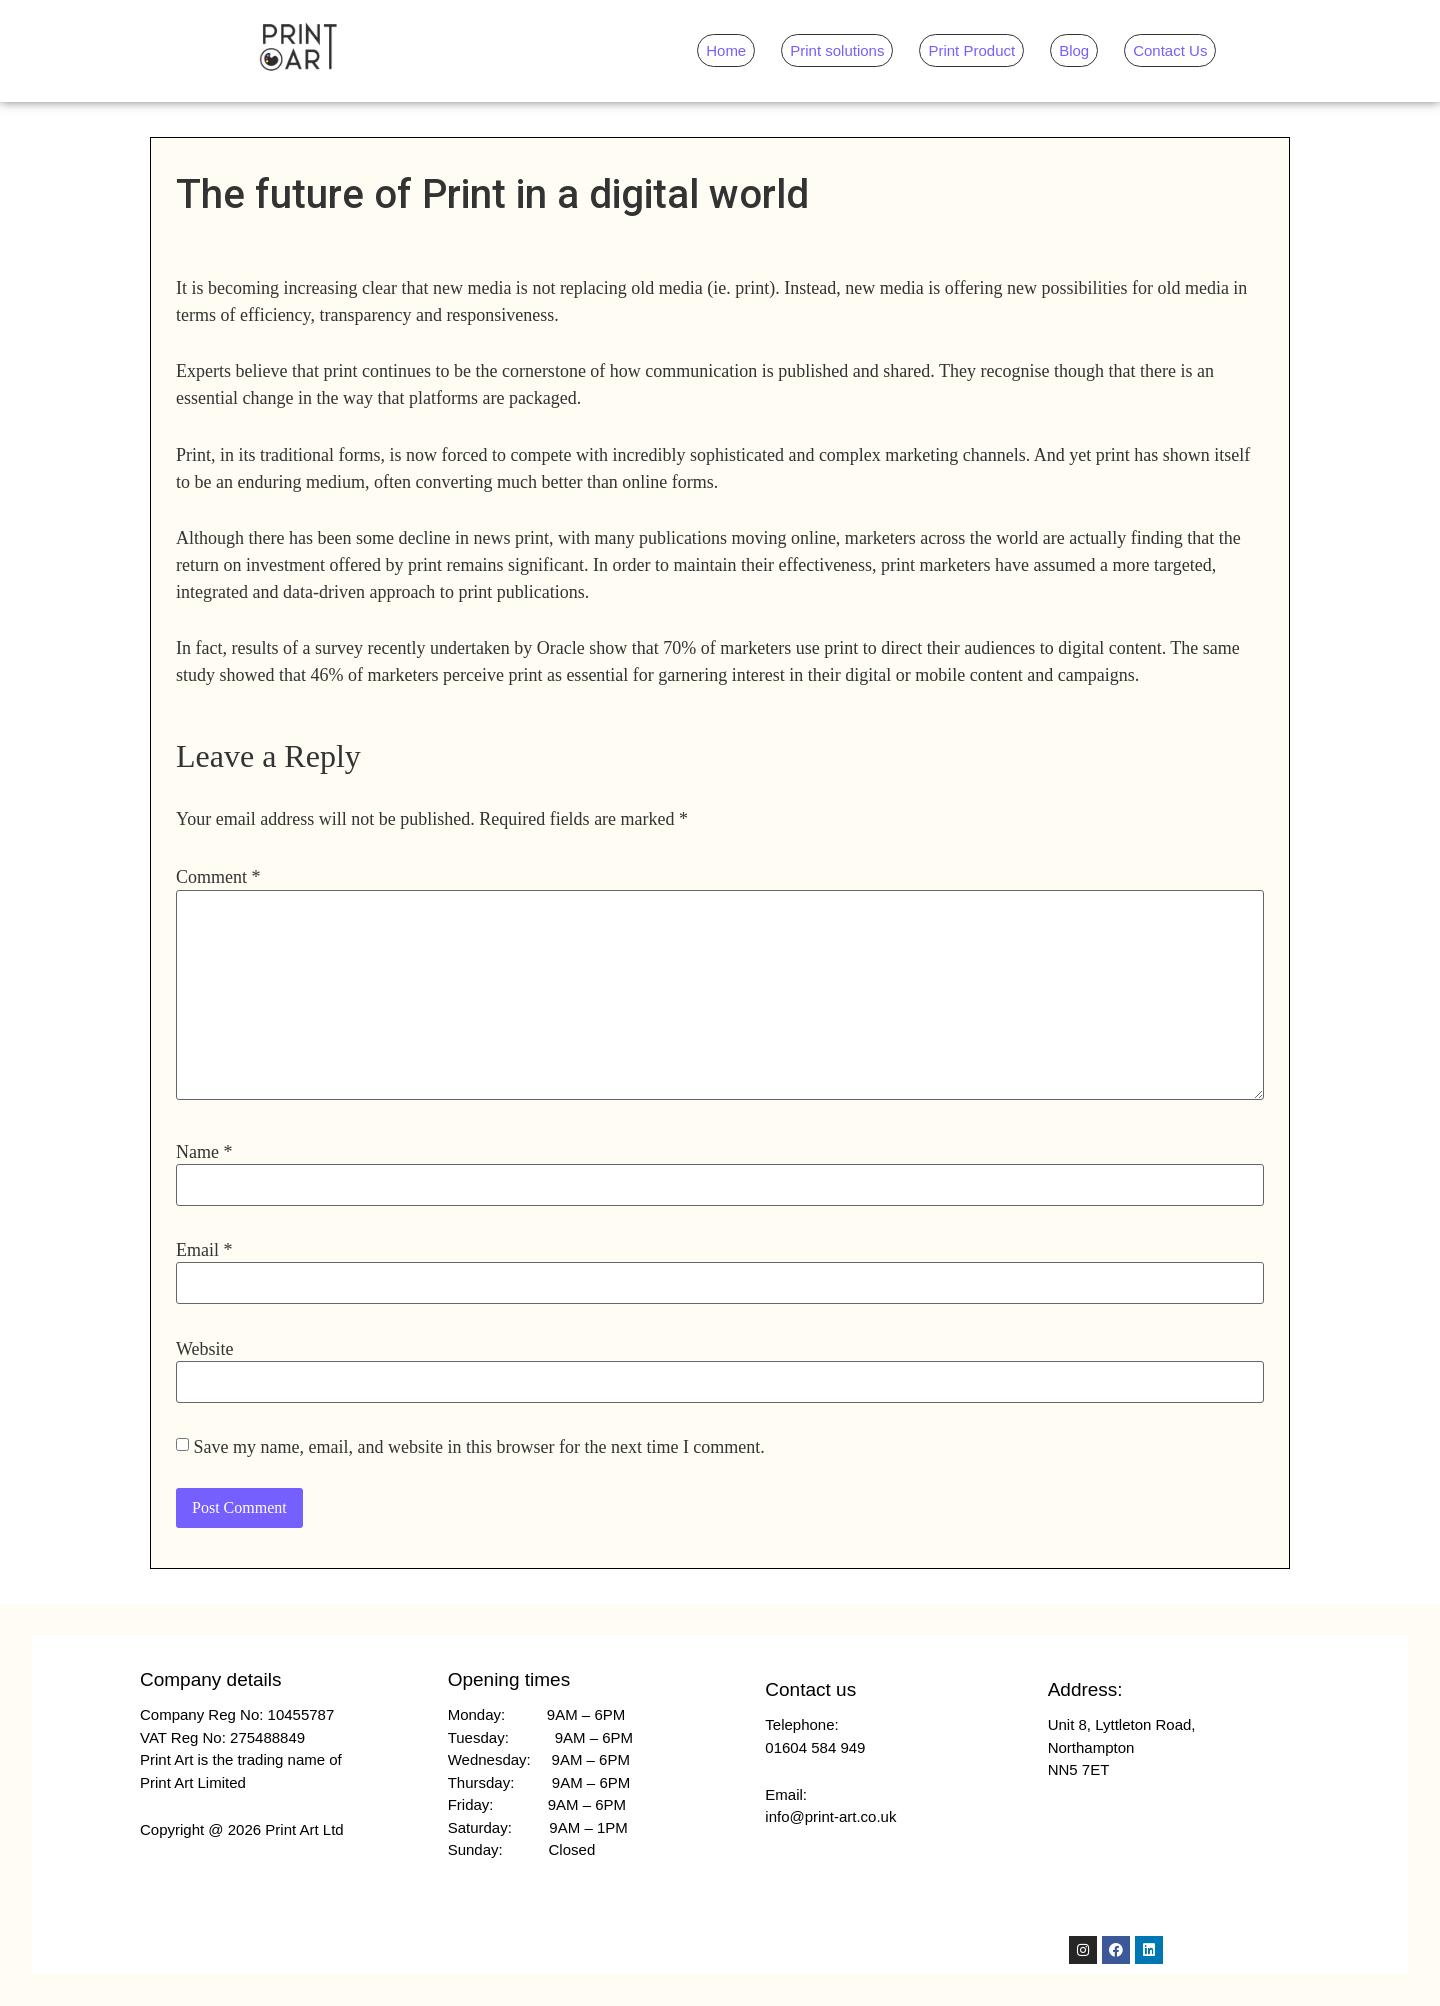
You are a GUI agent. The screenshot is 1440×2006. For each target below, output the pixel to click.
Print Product (971, 50)
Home (726, 50)
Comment (218, 877)
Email (204, 1250)
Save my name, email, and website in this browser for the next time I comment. (479, 1447)
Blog (1074, 50)
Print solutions (837, 50)
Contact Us (1170, 50)
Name (204, 1152)
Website (205, 1349)
